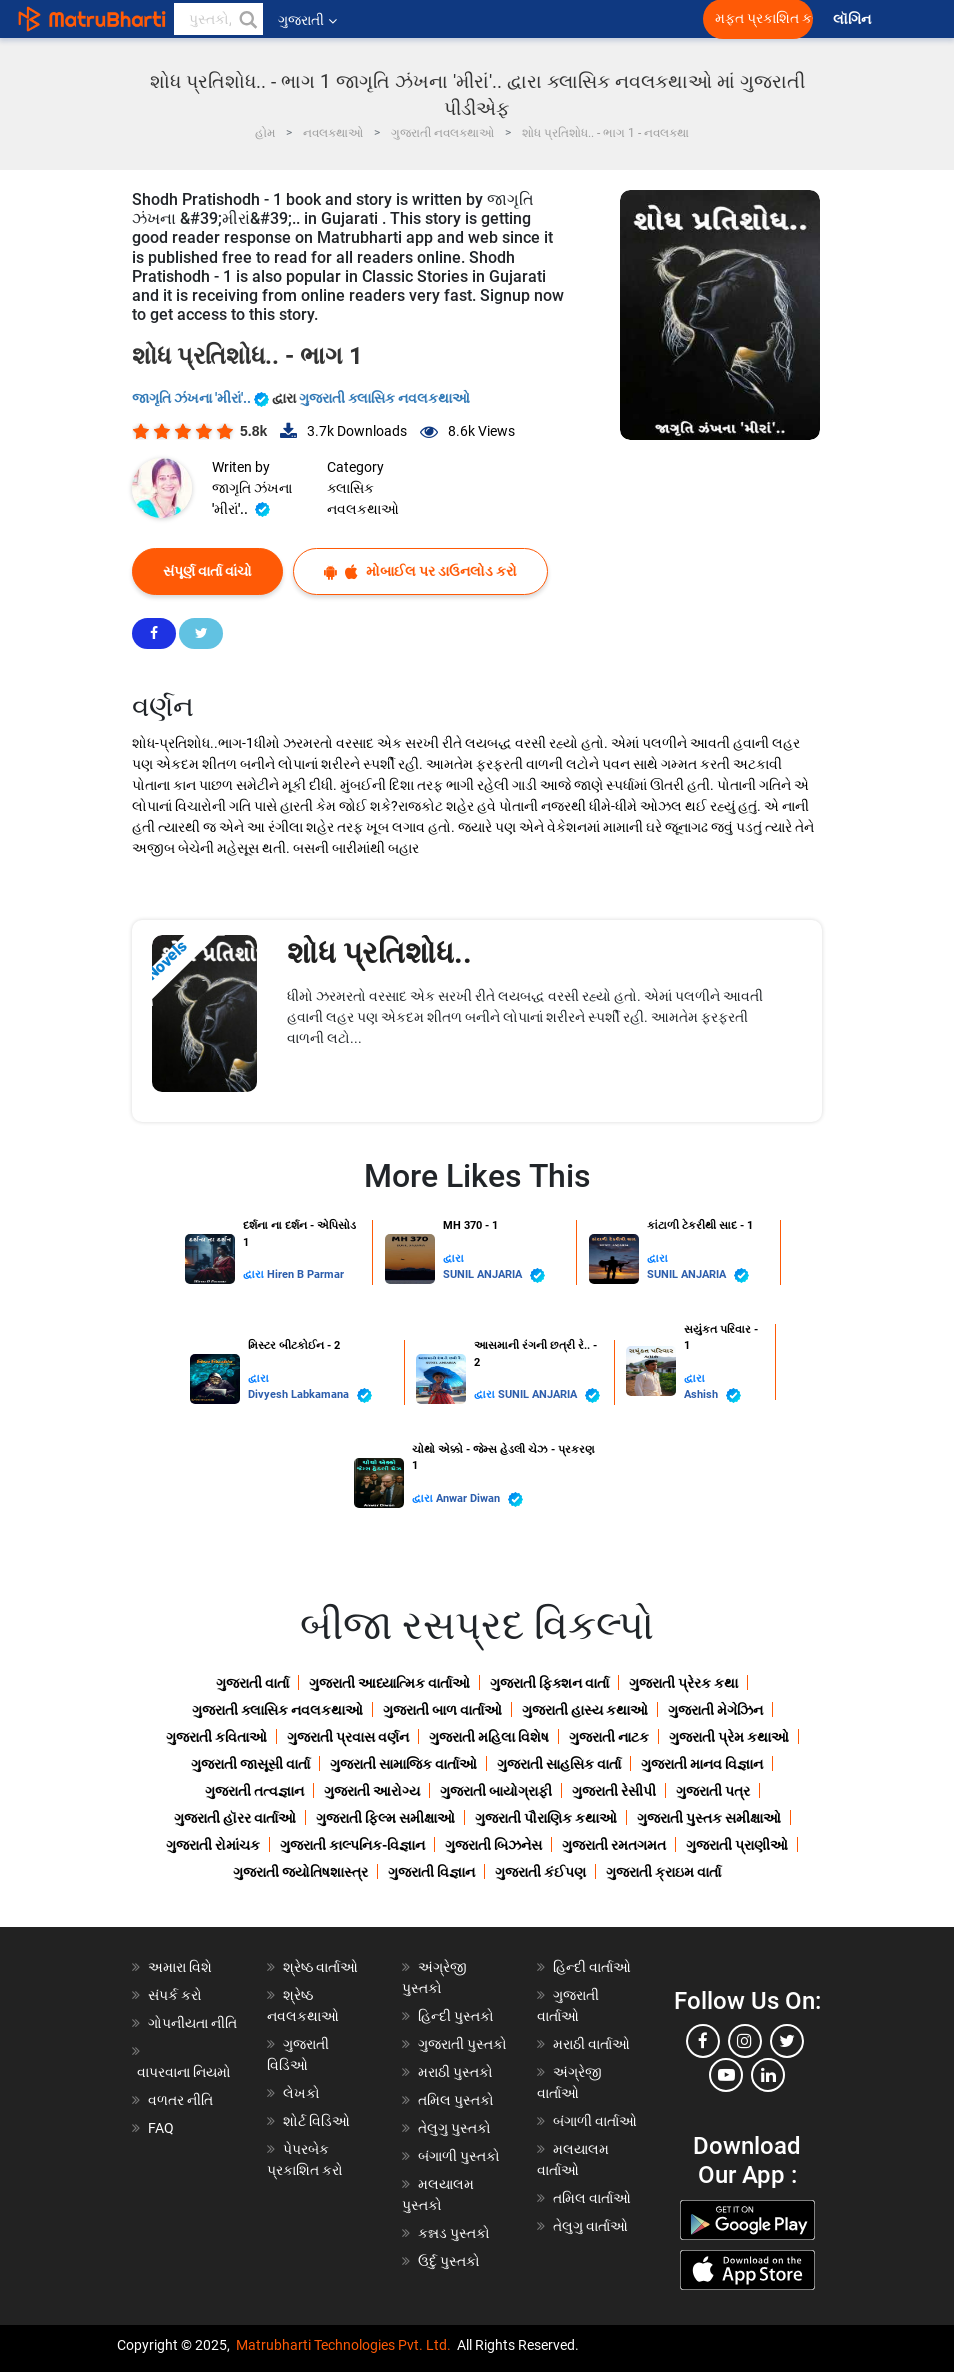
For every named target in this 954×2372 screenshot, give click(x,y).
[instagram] (745, 2041)
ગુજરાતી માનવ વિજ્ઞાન (702, 1764)
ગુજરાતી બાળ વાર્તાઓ (442, 1710)
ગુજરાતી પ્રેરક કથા (683, 1683)
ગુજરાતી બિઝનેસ (493, 1845)
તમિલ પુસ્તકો (456, 2100)
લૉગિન (853, 19)
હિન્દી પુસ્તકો (456, 2016)
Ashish (712, 1395)
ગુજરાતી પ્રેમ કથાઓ (729, 1737)
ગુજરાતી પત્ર (713, 1791)
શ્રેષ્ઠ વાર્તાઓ (320, 1967)
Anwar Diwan (479, 1499)
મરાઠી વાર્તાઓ (591, 2044)
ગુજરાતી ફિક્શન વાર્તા (549, 1683)
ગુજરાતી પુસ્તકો (462, 2044)
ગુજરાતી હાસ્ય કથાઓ (585, 1710)
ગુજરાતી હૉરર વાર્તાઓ (235, 1818)
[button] (247, 19)
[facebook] (703, 2041)
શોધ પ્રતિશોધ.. (379, 952)
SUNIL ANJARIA (494, 1275)
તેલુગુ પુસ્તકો (454, 2128)
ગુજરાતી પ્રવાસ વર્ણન (348, 1737)
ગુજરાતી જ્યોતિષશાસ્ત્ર (300, 1872)
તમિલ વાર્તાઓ (592, 2198)
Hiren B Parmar (305, 1274)
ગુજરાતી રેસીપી (614, 1791)
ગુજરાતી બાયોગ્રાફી (496, 1791)
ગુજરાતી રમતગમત (614, 1845)
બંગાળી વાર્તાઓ (595, 2121)
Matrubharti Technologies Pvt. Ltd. (343, 2345)
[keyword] (218, 19)
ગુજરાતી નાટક (609, 1737)
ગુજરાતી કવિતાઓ (216, 1737)
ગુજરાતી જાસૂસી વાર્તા (250, 1764)
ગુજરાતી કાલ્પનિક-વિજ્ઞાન (352, 1845)
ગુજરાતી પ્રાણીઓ (737, 1845)
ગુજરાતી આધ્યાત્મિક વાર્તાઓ (389, 1683)
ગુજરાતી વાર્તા (252, 1683)
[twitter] (787, 2041)
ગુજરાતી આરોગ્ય (372, 1791)
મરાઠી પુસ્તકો (455, 2072)
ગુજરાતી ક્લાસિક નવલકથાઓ (384, 398)
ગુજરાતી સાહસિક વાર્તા (559, 1764)
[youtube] (726, 2075)
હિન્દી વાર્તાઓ (592, 1967)
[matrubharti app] (466, 19)
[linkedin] (768, 2075)
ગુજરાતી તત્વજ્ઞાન (254, 1791)
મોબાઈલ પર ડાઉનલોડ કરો (420, 571)
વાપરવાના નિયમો (185, 2072)
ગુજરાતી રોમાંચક (213, 1845)
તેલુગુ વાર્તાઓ (590, 2226)
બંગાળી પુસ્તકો (459, 2156)
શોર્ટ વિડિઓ (316, 2121)
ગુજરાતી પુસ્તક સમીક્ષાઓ (709, 1818)
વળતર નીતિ (180, 2100)
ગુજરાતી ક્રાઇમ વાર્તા (663, 1872)
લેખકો (301, 2093)
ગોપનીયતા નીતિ (192, 2023)
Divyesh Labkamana (310, 1395)
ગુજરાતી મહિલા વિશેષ (489, 1737)
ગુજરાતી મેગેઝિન (715, 1710)
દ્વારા (255, 1274)
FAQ (161, 2128)
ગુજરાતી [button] (307, 20)
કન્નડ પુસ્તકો (454, 2233)
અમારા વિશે (180, 1967)
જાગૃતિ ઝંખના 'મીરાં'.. (202, 398)
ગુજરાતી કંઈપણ (540, 1872)
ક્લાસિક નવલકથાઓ (363, 498)
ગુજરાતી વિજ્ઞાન (431, 1872)
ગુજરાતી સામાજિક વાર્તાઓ (403, 1764)
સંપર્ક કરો (175, 1995)
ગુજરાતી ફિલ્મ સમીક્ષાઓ (385, 1818)
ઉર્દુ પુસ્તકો (449, 2261)
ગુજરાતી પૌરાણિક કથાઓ (546, 1818)
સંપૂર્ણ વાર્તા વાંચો (207, 571)
